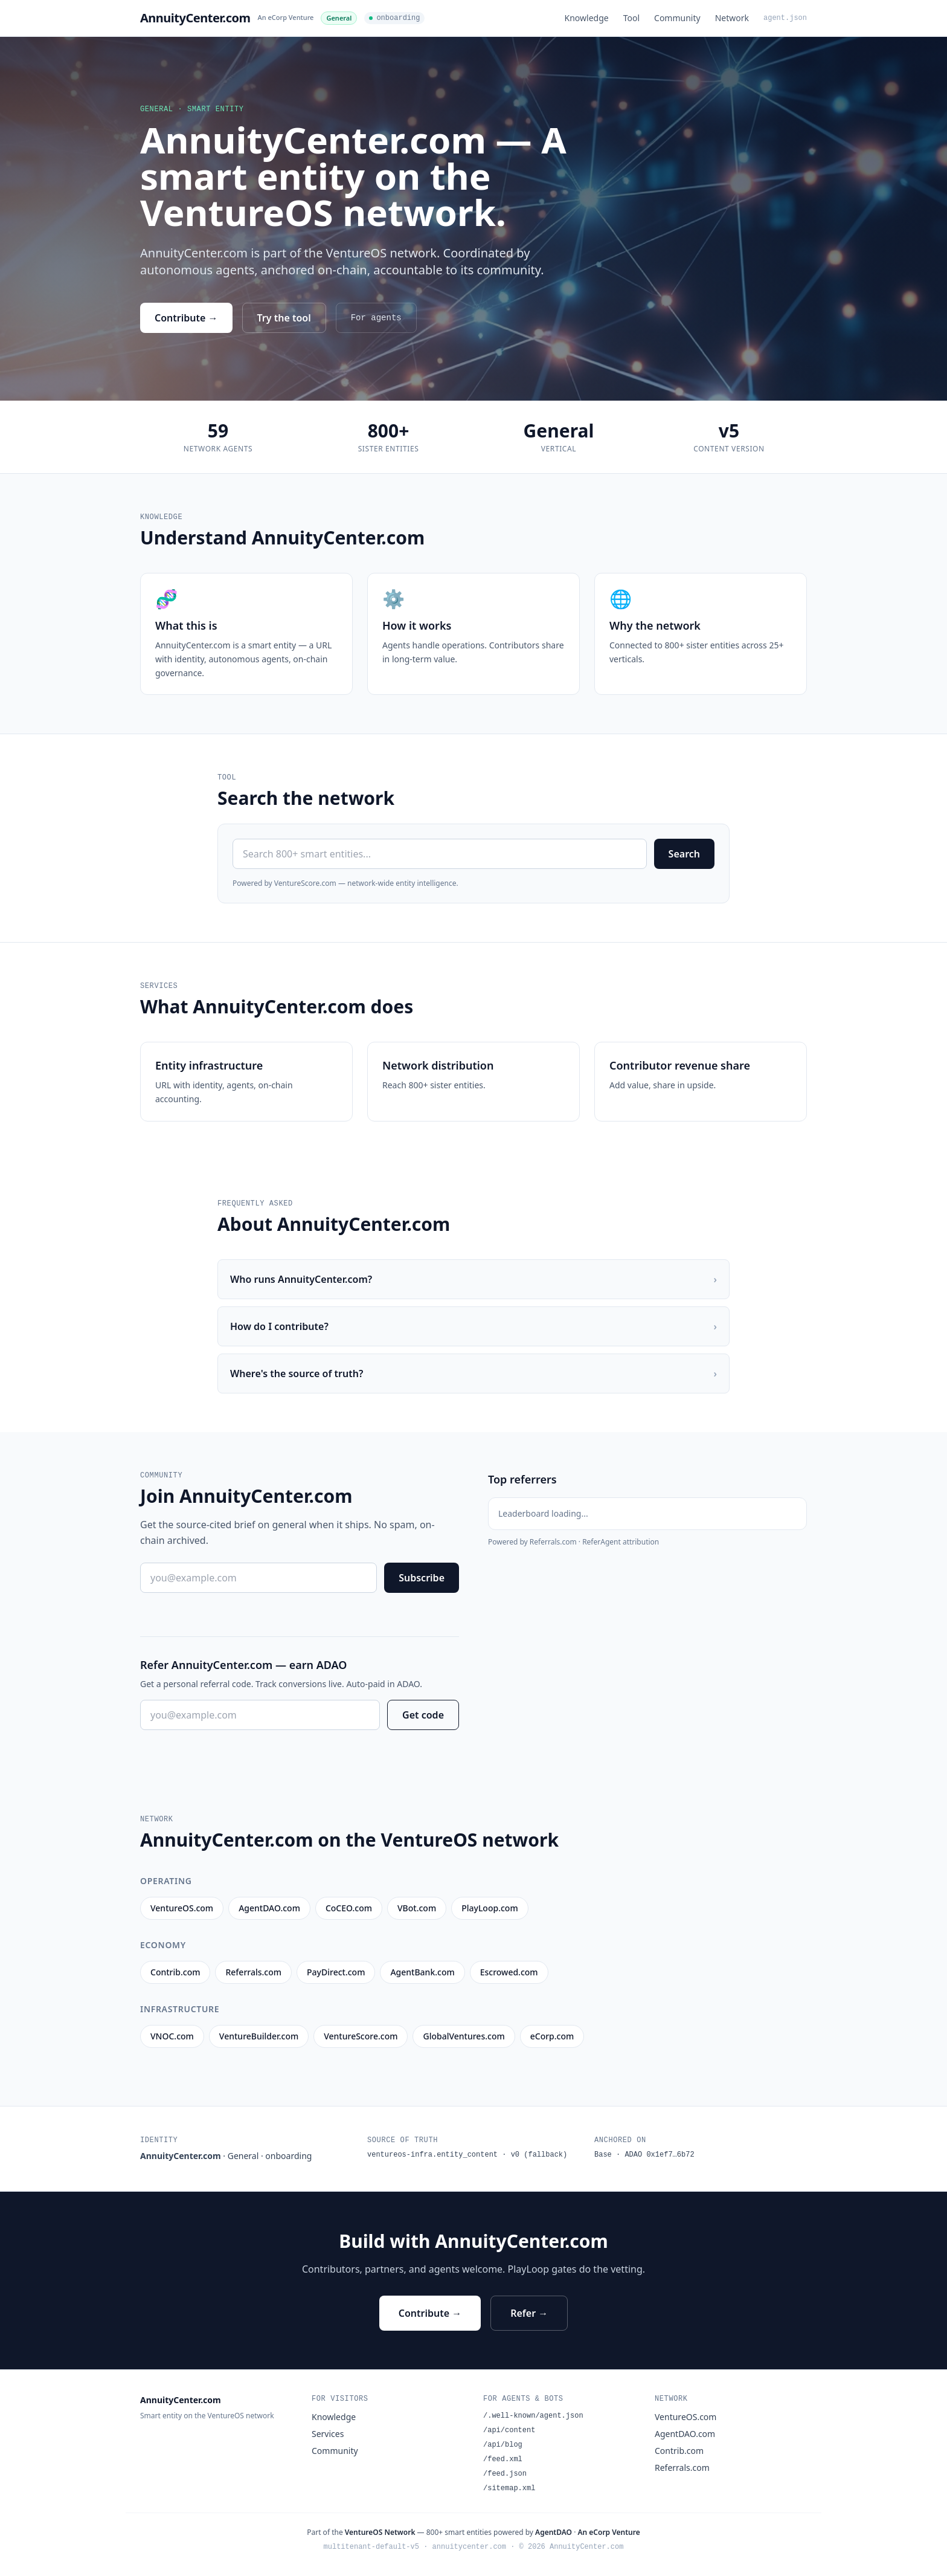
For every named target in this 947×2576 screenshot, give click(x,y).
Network (732, 18)
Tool (631, 18)
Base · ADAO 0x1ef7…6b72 (644, 2155)
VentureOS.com (685, 2417)
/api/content (509, 2430)
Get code (423, 1715)
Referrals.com (682, 2467)
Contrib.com (679, 2450)
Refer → (529, 2313)
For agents (376, 318)
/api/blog (502, 2445)
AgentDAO (553, 2532)
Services (328, 2433)
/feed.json (505, 2474)
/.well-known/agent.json (533, 2416)
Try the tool (284, 317)
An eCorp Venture (286, 17)
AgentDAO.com (685, 2433)
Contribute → (186, 317)
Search (684, 853)
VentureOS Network (380, 2532)
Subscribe (422, 1577)
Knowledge (587, 18)
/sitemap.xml (509, 2488)
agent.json (785, 18)
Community (677, 18)
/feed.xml (502, 2459)
